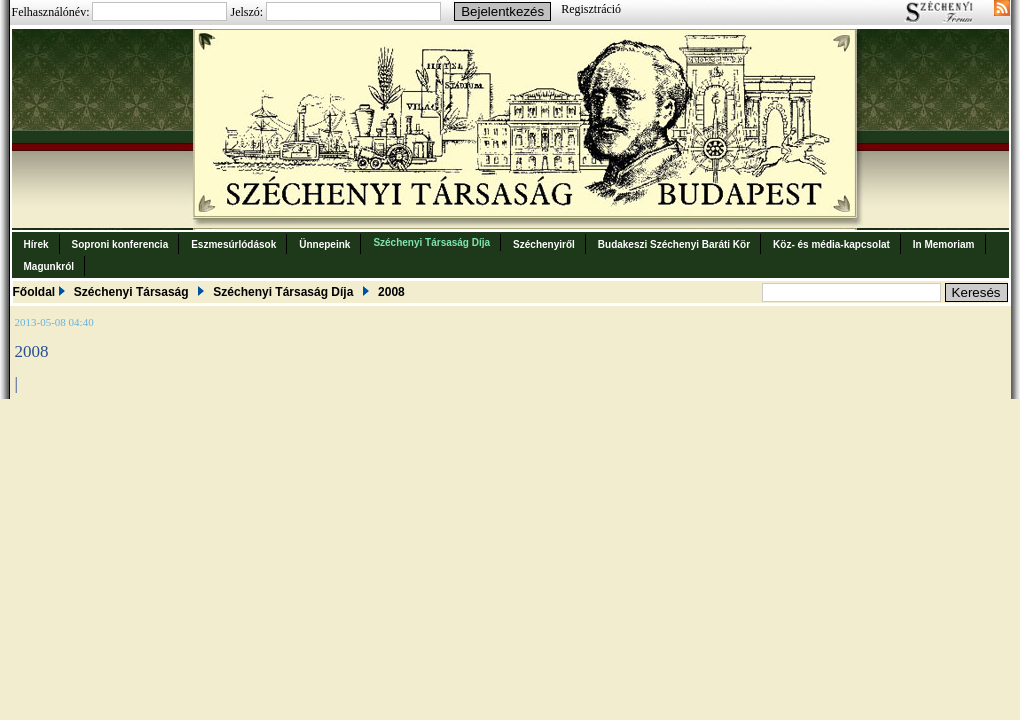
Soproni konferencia (120, 244)
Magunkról (49, 266)
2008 (391, 292)
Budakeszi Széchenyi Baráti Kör (674, 244)
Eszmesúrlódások (233, 244)
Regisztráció (591, 9)
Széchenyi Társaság (131, 292)
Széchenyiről (544, 244)
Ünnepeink (324, 244)
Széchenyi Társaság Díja (431, 242)
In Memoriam (944, 244)
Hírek (36, 244)
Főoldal (34, 292)
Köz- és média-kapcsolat (831, 244)
